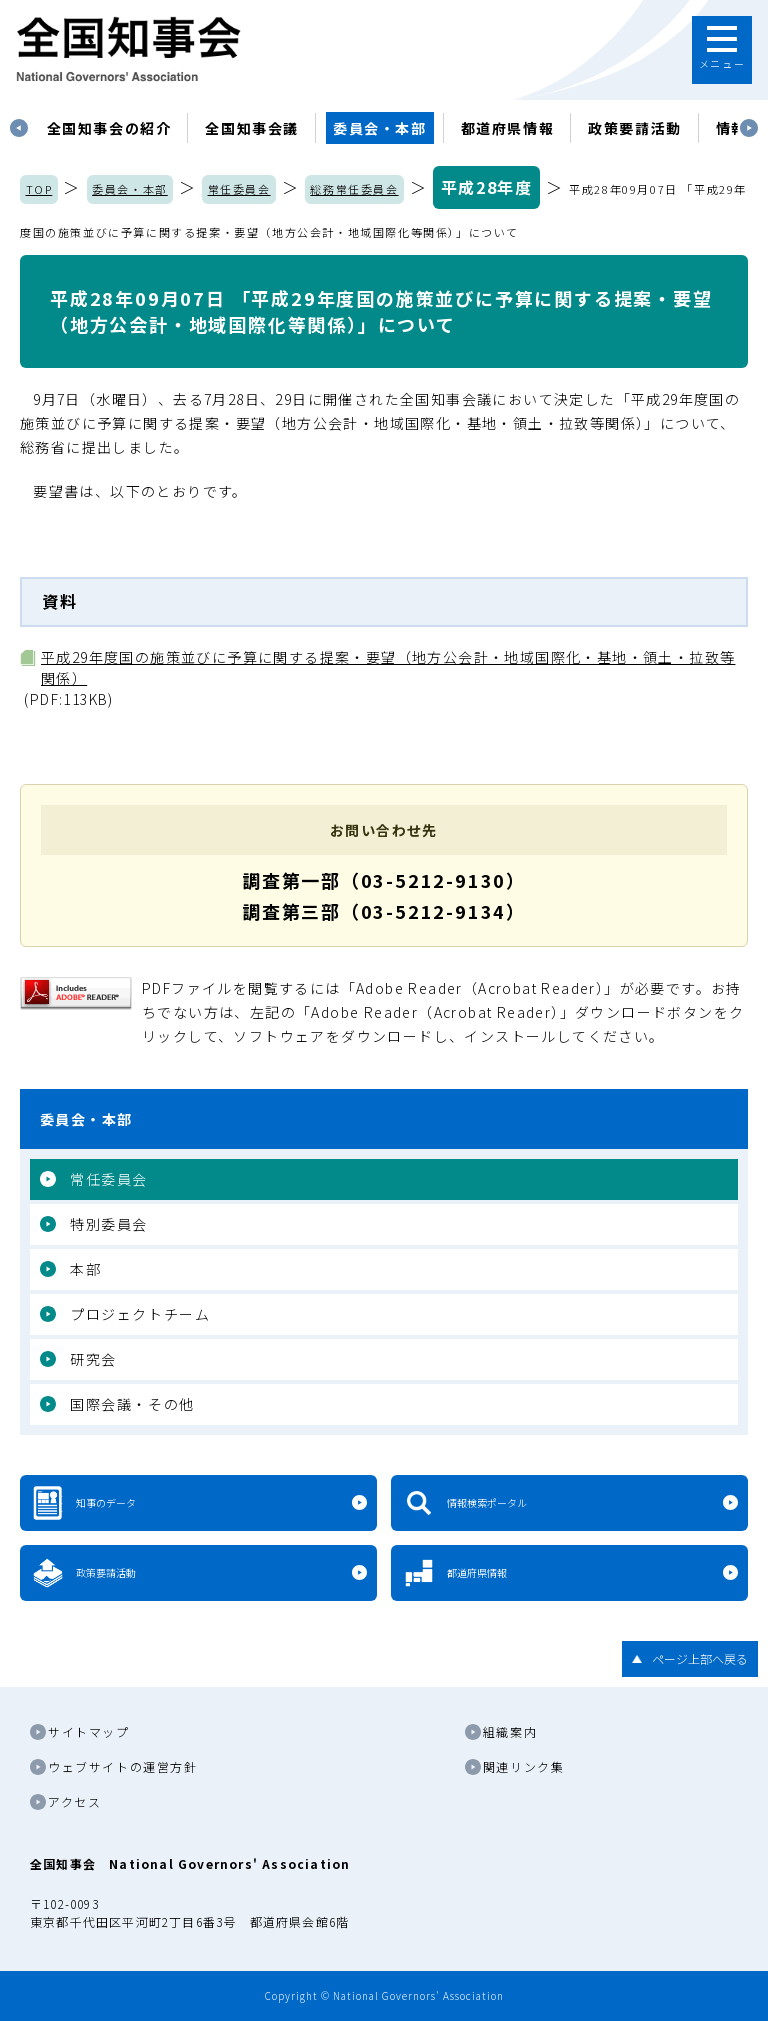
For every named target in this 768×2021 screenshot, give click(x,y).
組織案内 (510, 1731)
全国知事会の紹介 (109, 128)
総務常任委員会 (354, 189)
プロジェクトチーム (140, 1314)
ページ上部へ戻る (700, 1658)
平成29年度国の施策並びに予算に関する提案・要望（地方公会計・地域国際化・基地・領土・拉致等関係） (388, 667)
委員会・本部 (380, 128)
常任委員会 (239, 189)
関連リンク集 (524, 1766)
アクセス (74, 1801)
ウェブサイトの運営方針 (123, 1766)
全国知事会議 (252, 128)
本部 (85, 1269)
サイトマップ (89, 1731)
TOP (39, 189)
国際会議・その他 (132, 1404)
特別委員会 (109, 1224)
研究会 (93, 1359)
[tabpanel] (109, 128)
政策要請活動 (635, 128)
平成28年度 (487, 187)
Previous (19, 128)
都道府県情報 (508, 128)
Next (749, 128)
